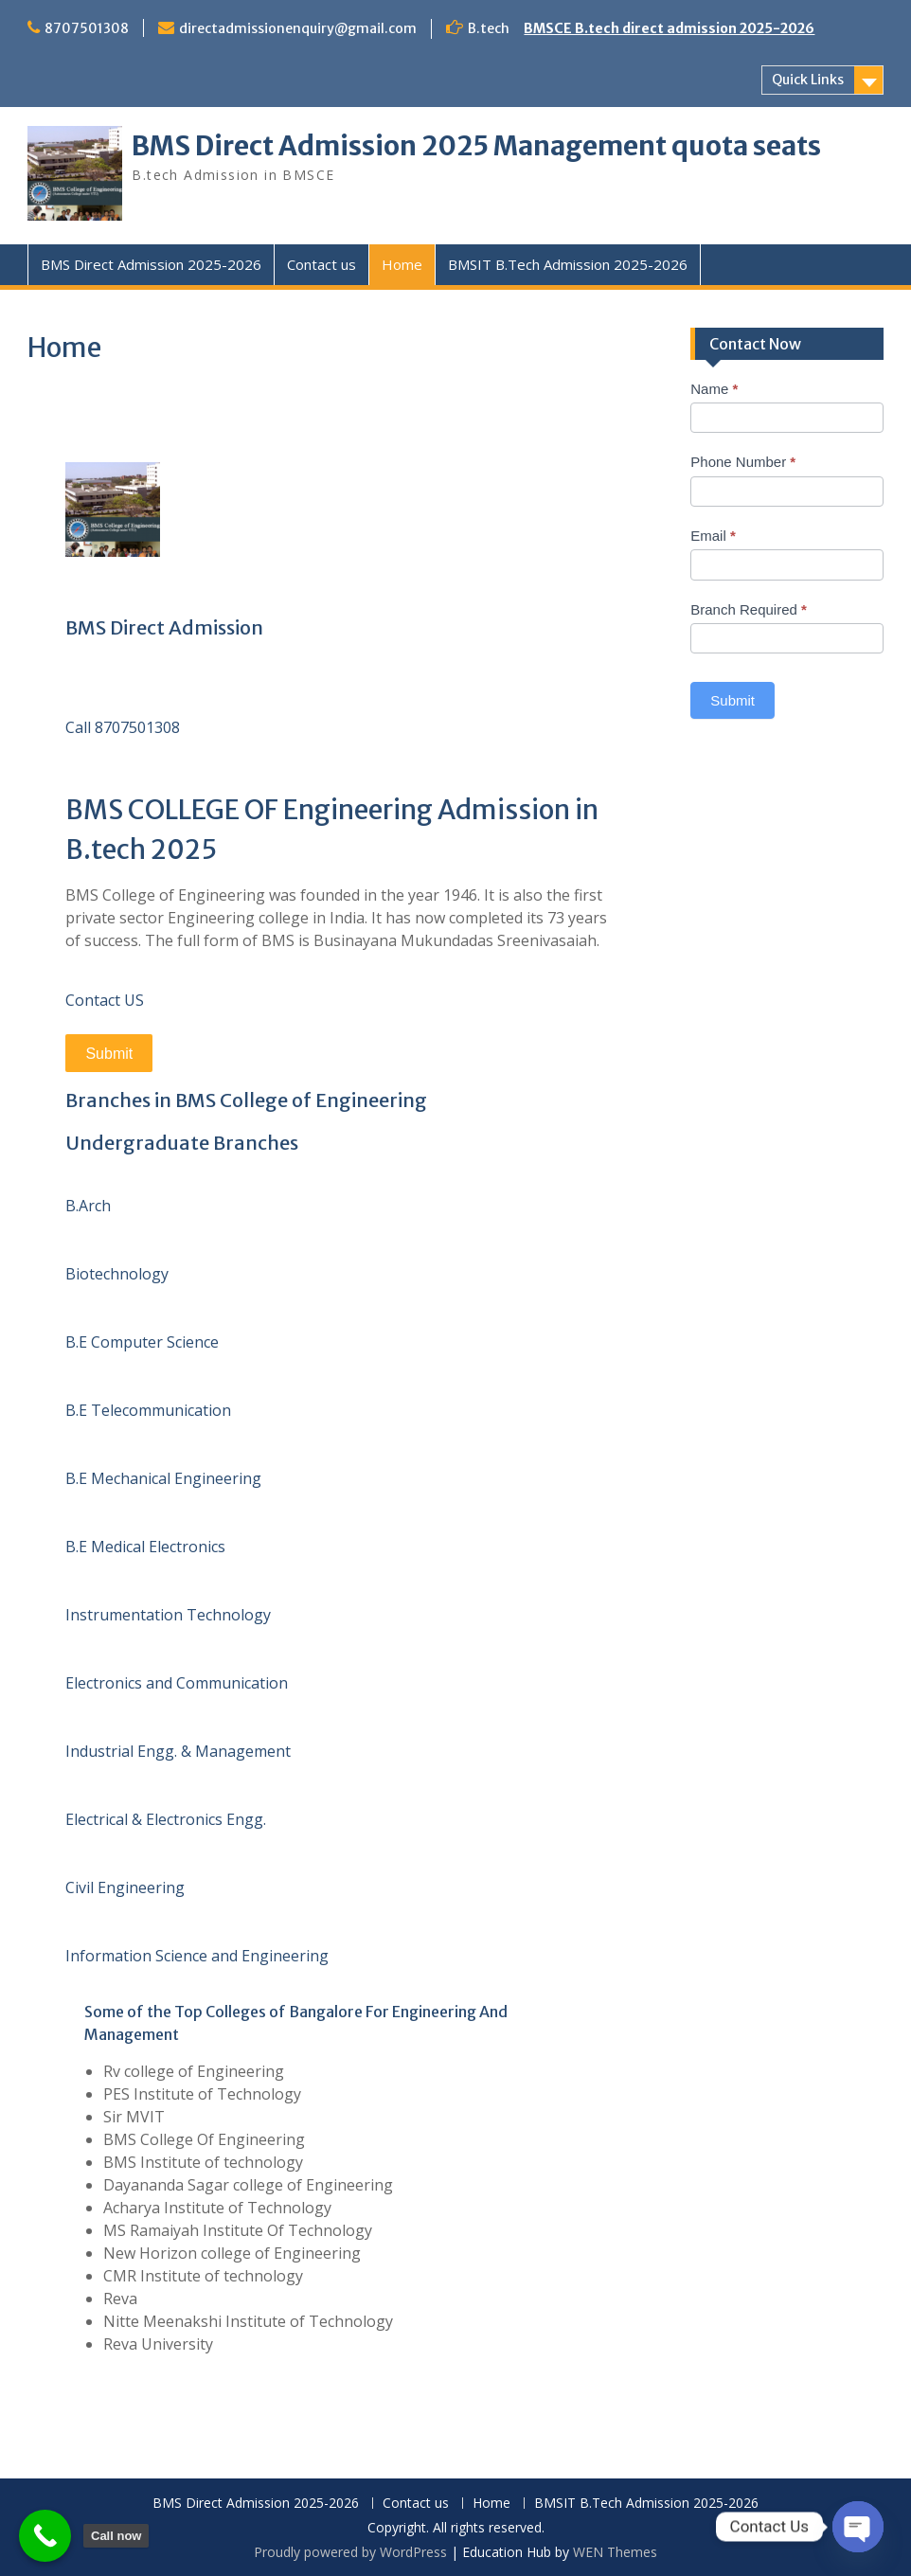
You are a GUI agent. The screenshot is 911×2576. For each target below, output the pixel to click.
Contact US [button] (104, 1000)
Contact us (321, 264)
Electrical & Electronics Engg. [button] (165, 1819)
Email (713, 536)
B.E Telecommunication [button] (148, 1410)
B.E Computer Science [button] (142, 1342)
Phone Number (742, 462)
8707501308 (87, 28)
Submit (109, 1054)
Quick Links (808, 79)
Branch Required (748, 609)
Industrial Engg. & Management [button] (178, 1751)
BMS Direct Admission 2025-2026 (151, 264)
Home (402, 264)
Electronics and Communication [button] (176, 1683)
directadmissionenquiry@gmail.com (298, 28)
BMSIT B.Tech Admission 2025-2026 (568, 264)
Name (714, 389)
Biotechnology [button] (117, 1273)
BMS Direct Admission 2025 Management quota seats (476, 146)
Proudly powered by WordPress (350, 2552)
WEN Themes (615, 2552)
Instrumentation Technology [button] (168, 1614)
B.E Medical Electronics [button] (145, 1546)
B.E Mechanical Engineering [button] (163, 1478)
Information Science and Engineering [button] (197, 1955)
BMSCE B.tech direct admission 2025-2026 (669, 28)
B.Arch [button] (88, 1205)
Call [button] (80, 727)
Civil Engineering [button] (125, 1887)
